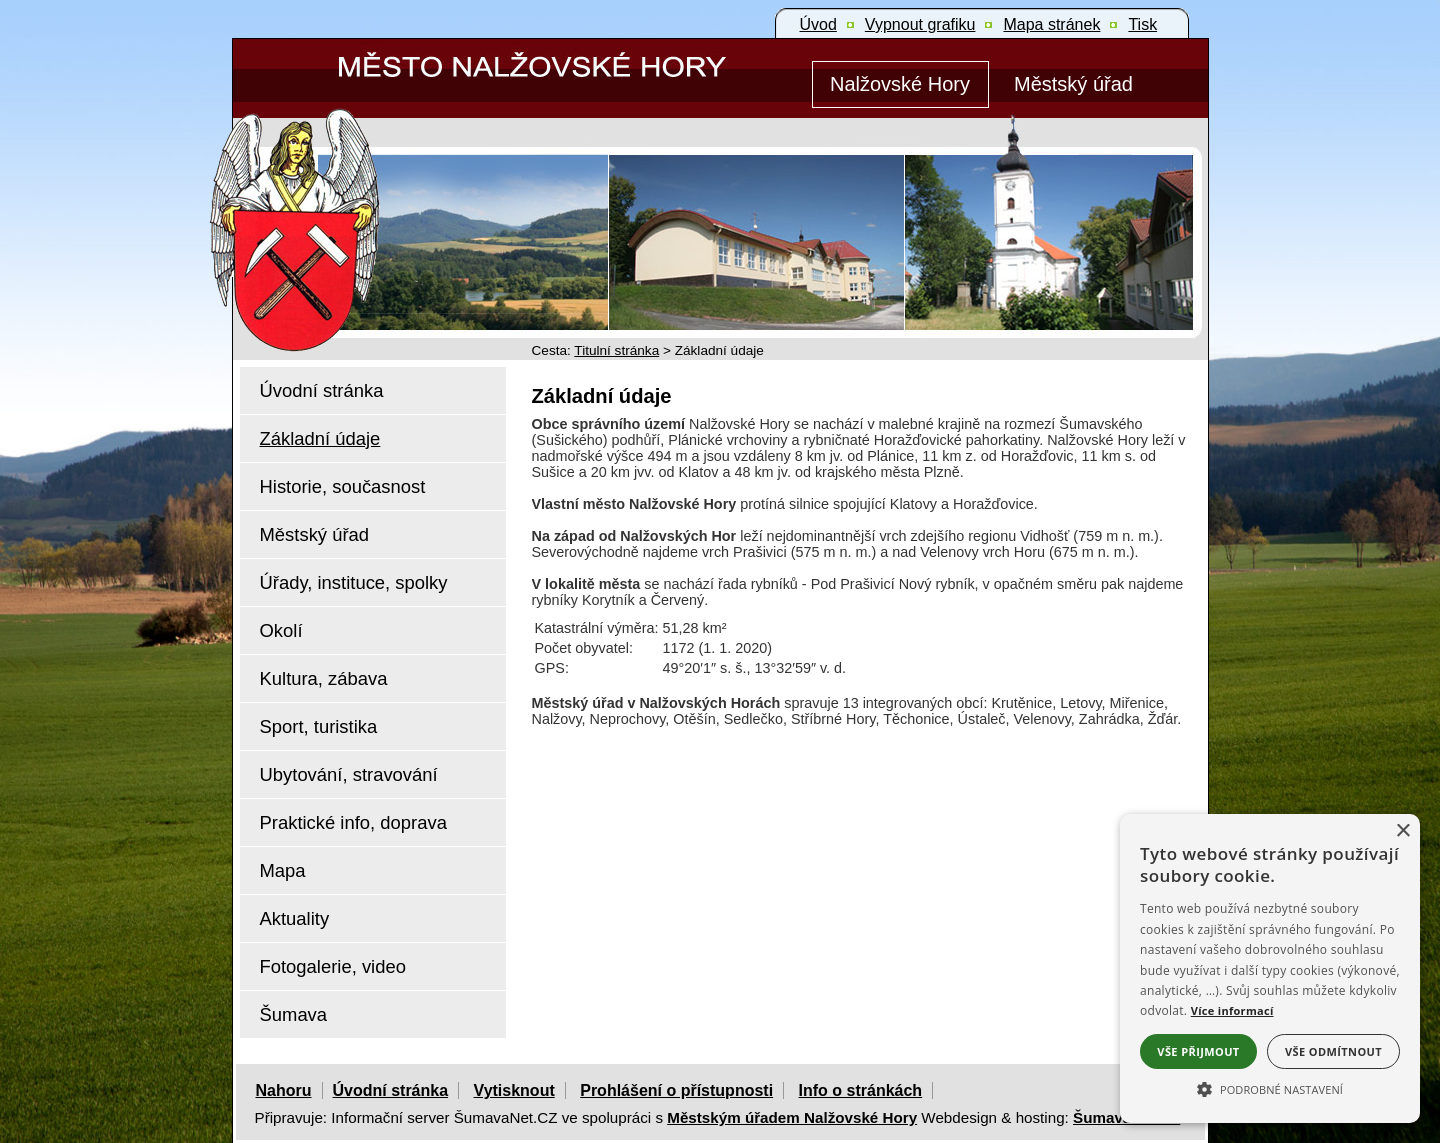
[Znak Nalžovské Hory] (352, 202)
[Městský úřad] (1074, 84)
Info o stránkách (861, 1090)
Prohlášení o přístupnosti (676, 1090)
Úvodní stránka (391, 1090)
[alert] (1270, 968)
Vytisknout (514, 1090)
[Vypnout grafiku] (920, 25)
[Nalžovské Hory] (900, 84)
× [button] (1402, 831)
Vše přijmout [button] (1198, 1051)
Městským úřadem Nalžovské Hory (792, 1117)
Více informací (1232, 1010)
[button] (1270, 1088)
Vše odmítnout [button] (1333, 1051)
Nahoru (284, 1090)
